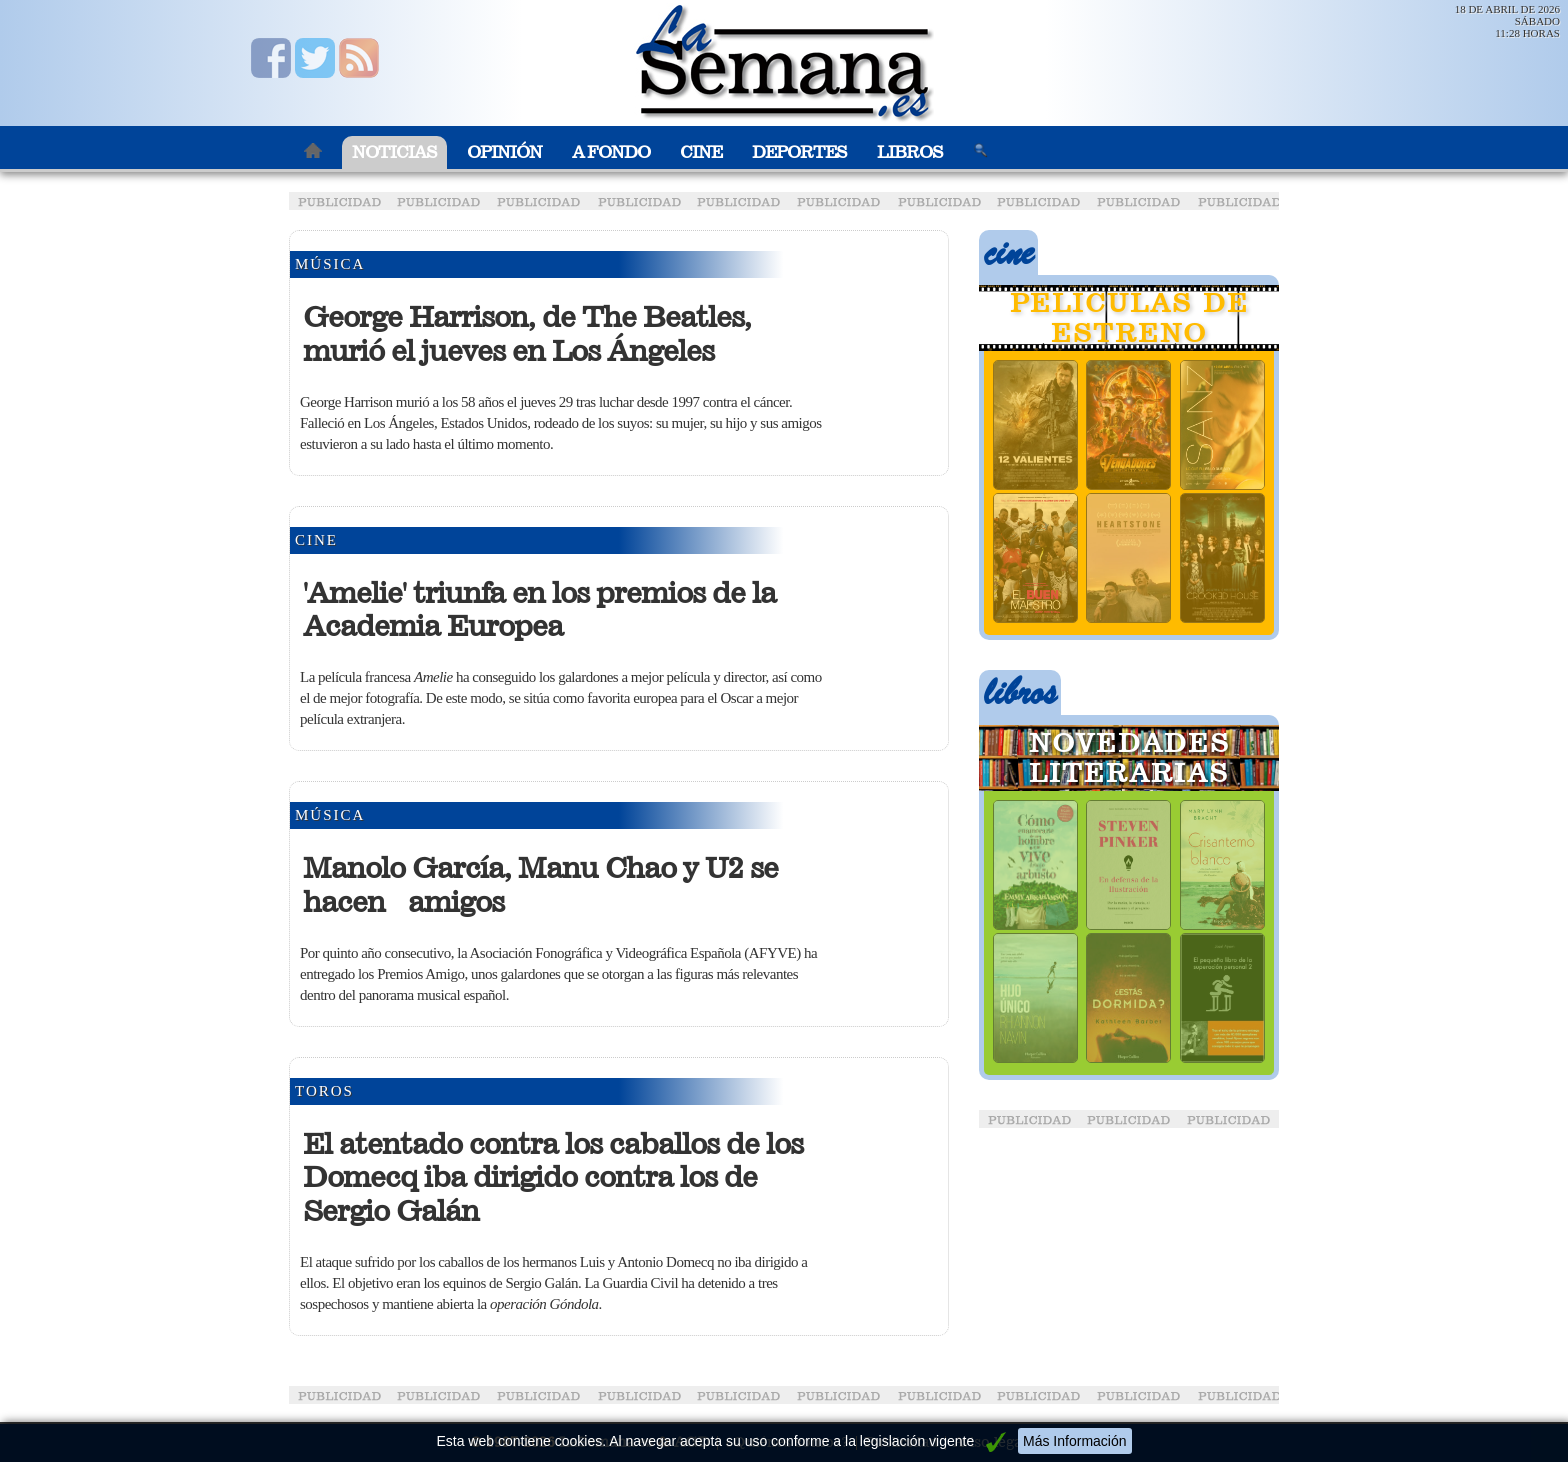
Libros (910, 152)
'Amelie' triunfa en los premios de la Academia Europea (539, 610)
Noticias (394, 152)
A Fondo (611, 152)
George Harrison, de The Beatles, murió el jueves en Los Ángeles (527, 334)
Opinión (504, 152)
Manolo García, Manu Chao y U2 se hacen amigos (540, 885)
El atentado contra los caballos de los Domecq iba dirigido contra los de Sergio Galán (553, 1177)
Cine (701, 152)
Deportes (799, 152)
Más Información (1074, 1441)
